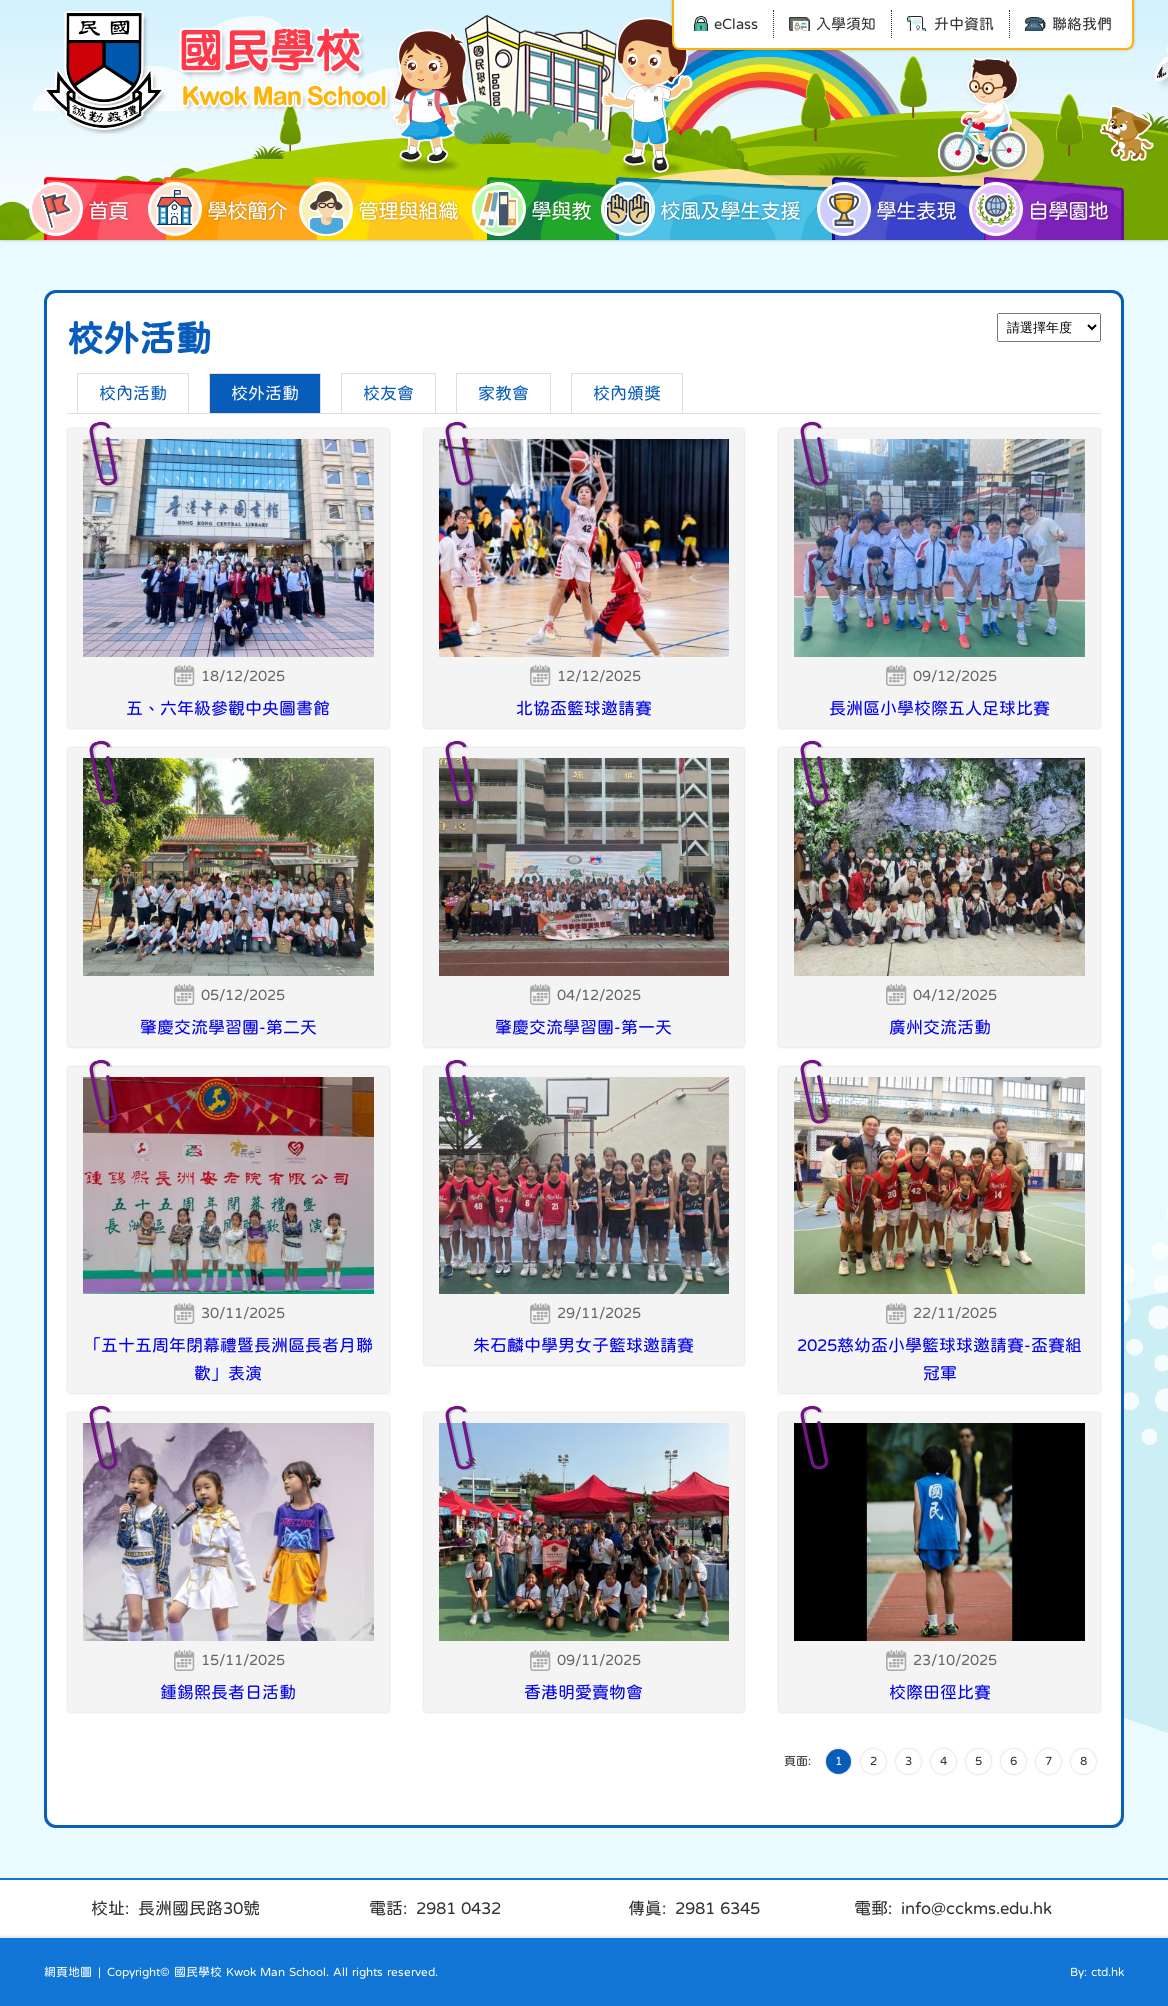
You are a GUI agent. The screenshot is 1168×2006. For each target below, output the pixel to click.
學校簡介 (225, 209)
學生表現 (894, 209)
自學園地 (1046, 209)
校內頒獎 (627, 393)
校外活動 (265, 393)
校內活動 (133, 393)
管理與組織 (386, 209)
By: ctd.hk (1097, 1972)
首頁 (86, 209)
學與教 (539, 209)
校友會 (388, 393)
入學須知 (832, 23)
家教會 (503, 393)
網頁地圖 (68, 1972)
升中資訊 (950, 23)
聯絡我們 (1068, 23)
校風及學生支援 (708, 209)
